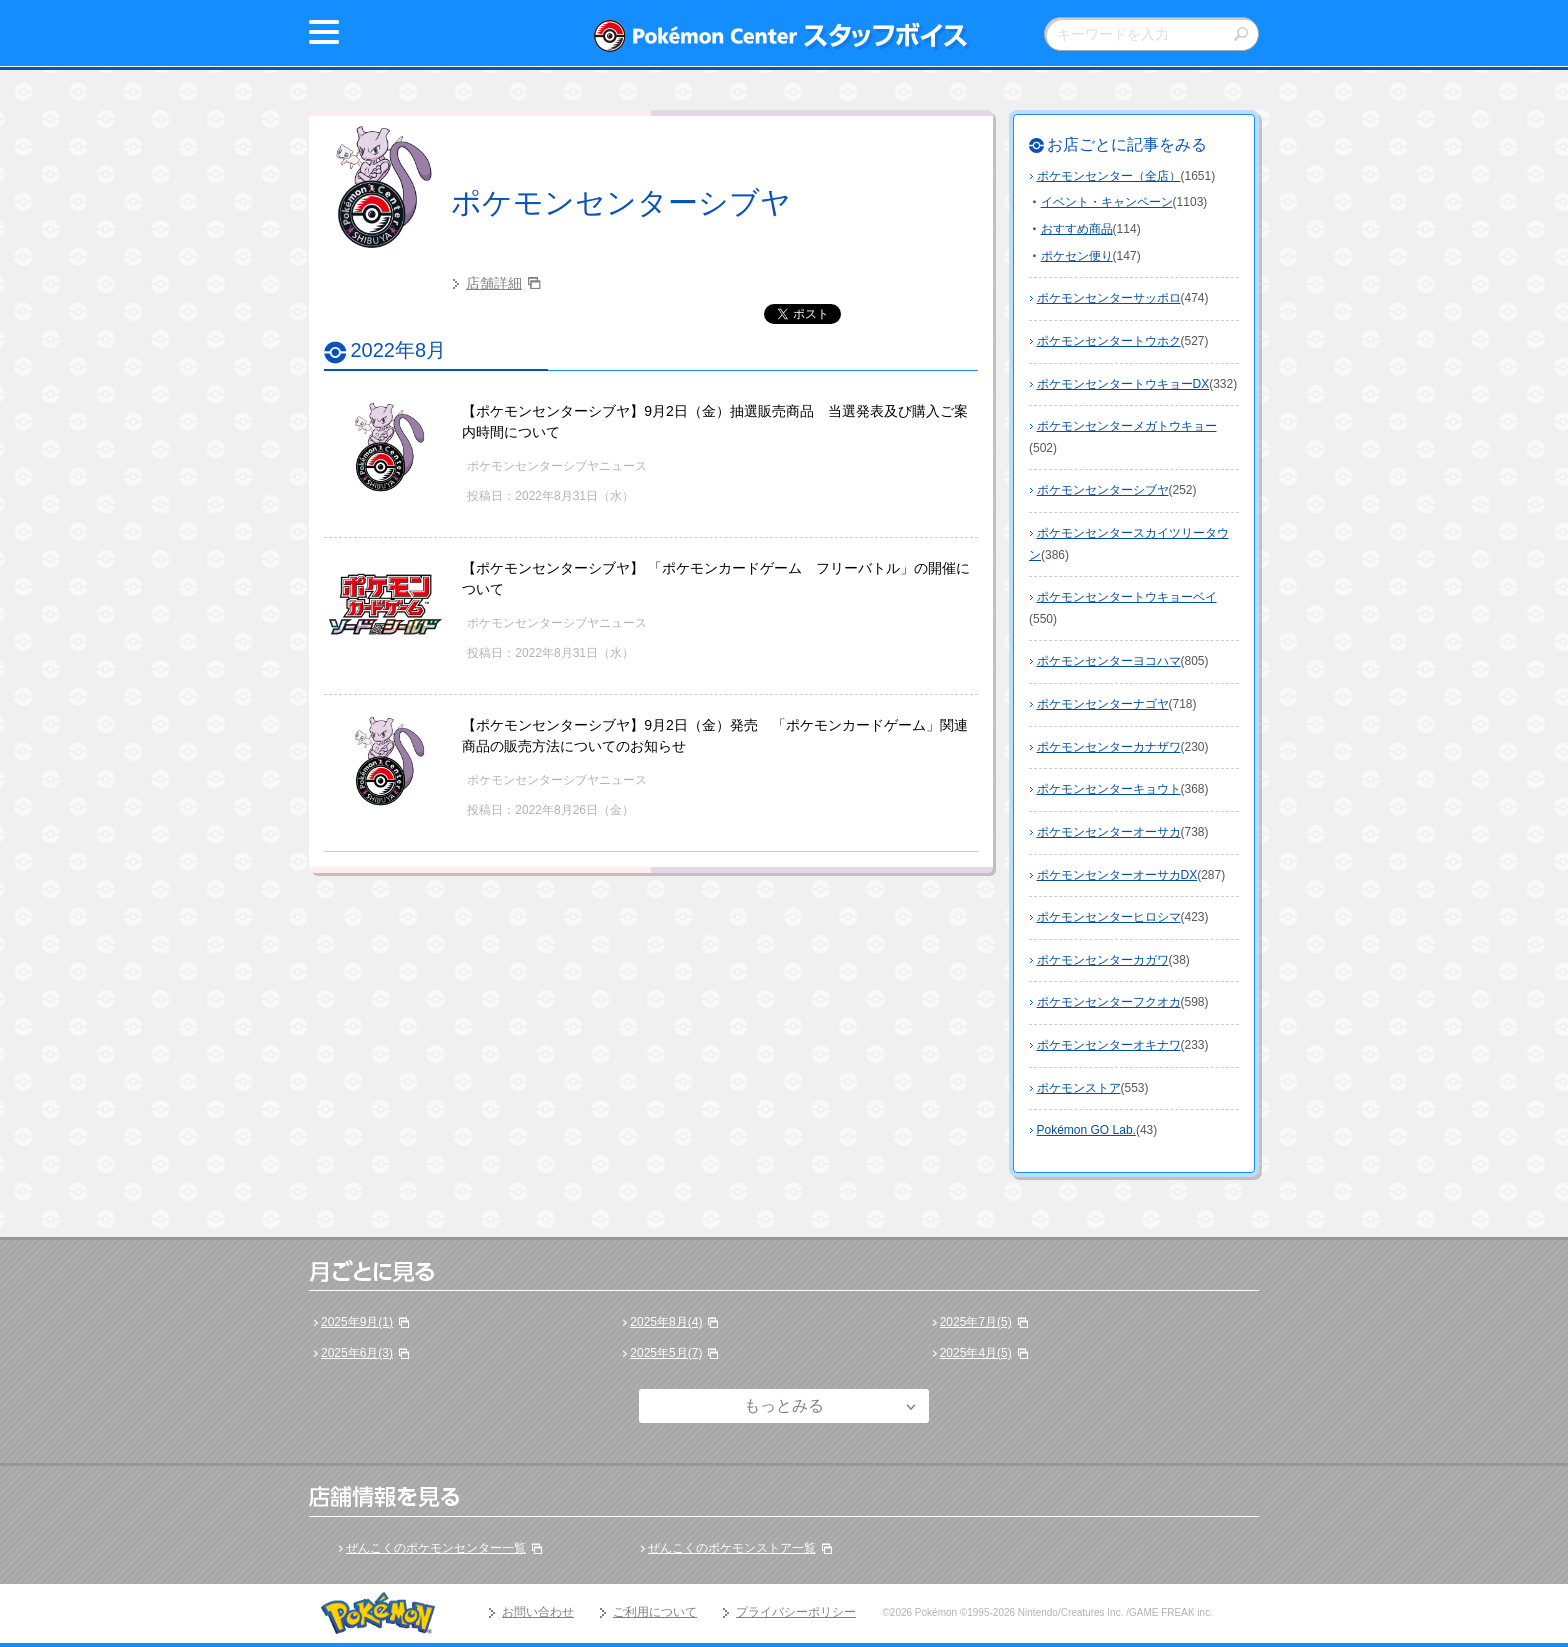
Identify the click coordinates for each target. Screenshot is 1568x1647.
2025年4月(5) (976, 1353)
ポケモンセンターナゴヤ (1103, 704)
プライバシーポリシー (796, 1612)
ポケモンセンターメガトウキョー (1127, 426)
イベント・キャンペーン (1107, 202)
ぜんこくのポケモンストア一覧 (732, 1548)
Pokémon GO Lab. (1086, 1130)
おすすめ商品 (1077, 229)
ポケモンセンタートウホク (1109, 341)
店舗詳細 (494, 283)
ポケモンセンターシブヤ (621, 202)
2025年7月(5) (976, 1322)
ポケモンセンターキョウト (1109, 789)
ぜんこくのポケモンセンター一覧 (436, 1548)
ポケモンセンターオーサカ (1109, 832)
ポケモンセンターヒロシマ (1109, 917)
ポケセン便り (1077, 256)
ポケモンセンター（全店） (1109, 176)
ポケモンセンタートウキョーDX (1123, 384)
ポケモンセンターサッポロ (1109, 298)
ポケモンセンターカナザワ (1109, 747)
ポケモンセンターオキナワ (1109, 1045)
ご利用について (655, 1612)
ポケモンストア (1079, 1088)
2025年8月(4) (666, 1322)
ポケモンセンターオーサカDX (1117, 875)
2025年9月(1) (357, 1322)
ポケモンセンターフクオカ (1109, 1002)
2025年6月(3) (357, 1353)
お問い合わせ (538, 1612)
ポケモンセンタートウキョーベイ (1127, 597)
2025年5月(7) (666, 1353)
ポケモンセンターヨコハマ (1109, 661)
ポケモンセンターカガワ (1103, 960)
